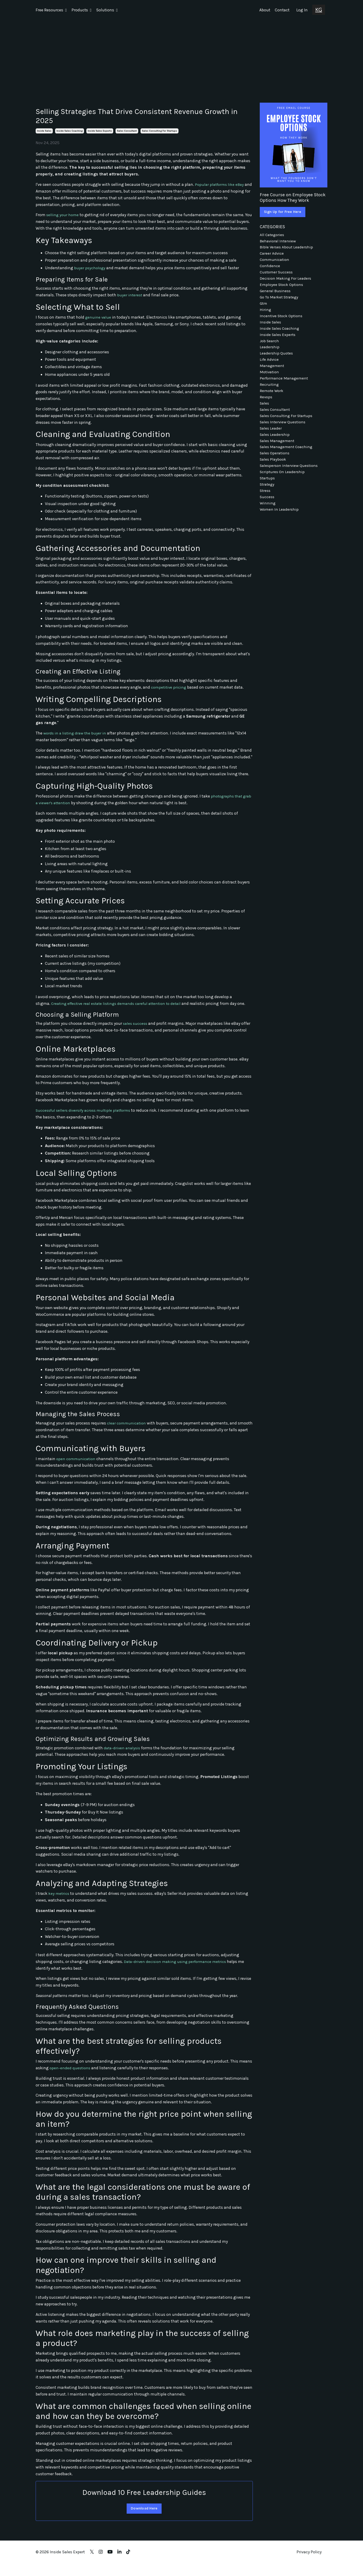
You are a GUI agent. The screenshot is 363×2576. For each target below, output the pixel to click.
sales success (136, 1036)
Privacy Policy (309, 2564)
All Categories (272, 234)
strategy (268, 501)
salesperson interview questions (290, 481)
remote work (272, 401)
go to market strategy (280, 301)
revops (266, 408)
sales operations (275, 468)
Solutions (107, 10)
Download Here (144, 2521)
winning (268, 522)
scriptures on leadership (283, 488)
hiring (265, 315)
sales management (278, 455)
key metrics (59, 1906)
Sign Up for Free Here (283, 211)
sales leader (271, 441)
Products (82, 10)
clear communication (127, 1435)
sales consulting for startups (159, 130)
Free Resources (51, 10)
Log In (302, 10)
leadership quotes (277, 361)
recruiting (269, 395)
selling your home (63, 214)
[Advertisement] (181, 54)
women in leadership (280, 528)
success (267, 515)
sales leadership (275, 448)
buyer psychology (90, 274)
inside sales (44, 130)
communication (275, 261)
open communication (76, 1471)
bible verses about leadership (287, 248)
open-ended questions (70, 2080)
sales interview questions (284, 435)
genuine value (98, 323)
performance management (285, 388)
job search (270, 348)
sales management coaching (287, 461)
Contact (281, 10)
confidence (270, 268)
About (264, 10)
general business (276, 294)
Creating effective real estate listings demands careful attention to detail (119, 1009)
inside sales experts (100, 130)
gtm (264, 308)
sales (265, 415)
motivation (270, 381)
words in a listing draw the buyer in (75, 739)
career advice (272, 255)
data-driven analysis (123, 1760)
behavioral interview (279, 241)
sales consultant (127, 130)
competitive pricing (169, 693)
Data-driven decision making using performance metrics (177, 1974)
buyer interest (130, 301)
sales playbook (274, 475)
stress (266, 508)
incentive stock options (282, 321)
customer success (277, 275)
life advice (269, 368)
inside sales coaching (69, 130)
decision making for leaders (286, 281)
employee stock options (282, 288)
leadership (270, 355)
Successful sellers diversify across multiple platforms (86, 1123)
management (272, 375)
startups (268, 495)
